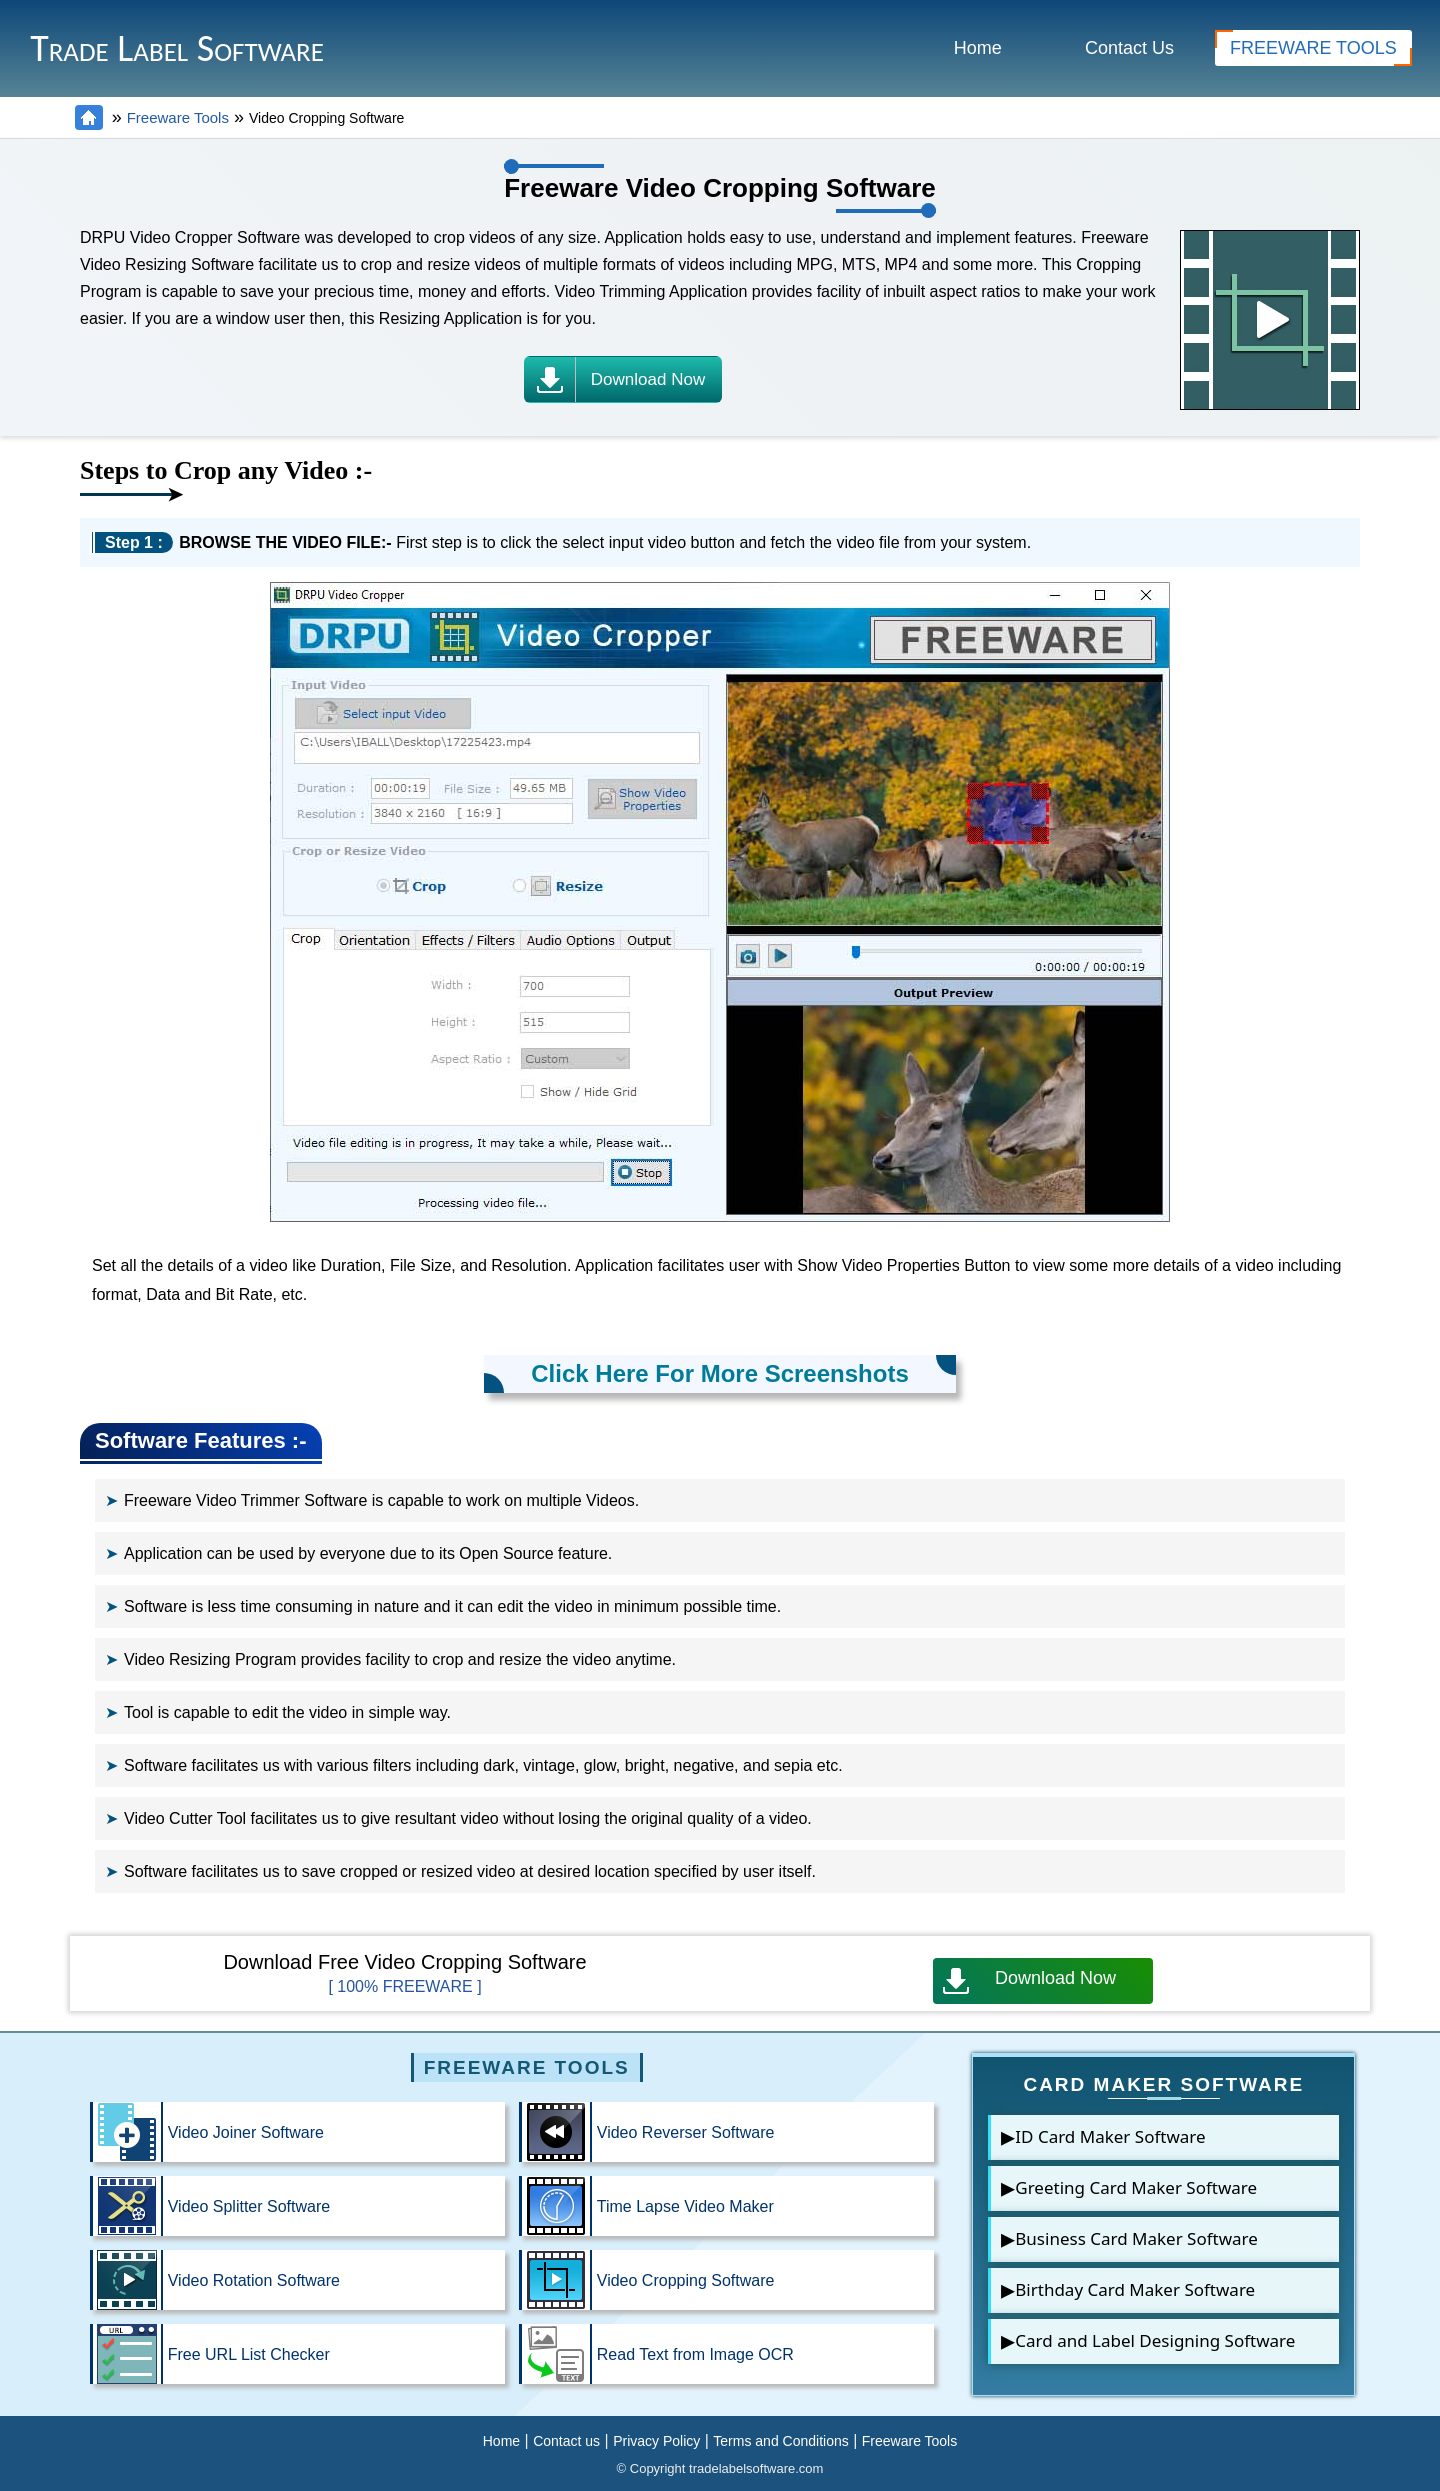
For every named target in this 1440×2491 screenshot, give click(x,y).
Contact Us (1129, 48)
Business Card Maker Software (1136, 2238)
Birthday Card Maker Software (1135, 2289)
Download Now (1030, 1981)
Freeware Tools (178, 117)
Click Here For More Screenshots (719, 1373)
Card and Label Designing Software (1155, 2340)
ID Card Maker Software (1110, 2136)
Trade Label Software (177, 48)
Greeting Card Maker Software (1136, 2187)
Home (978, 48)
